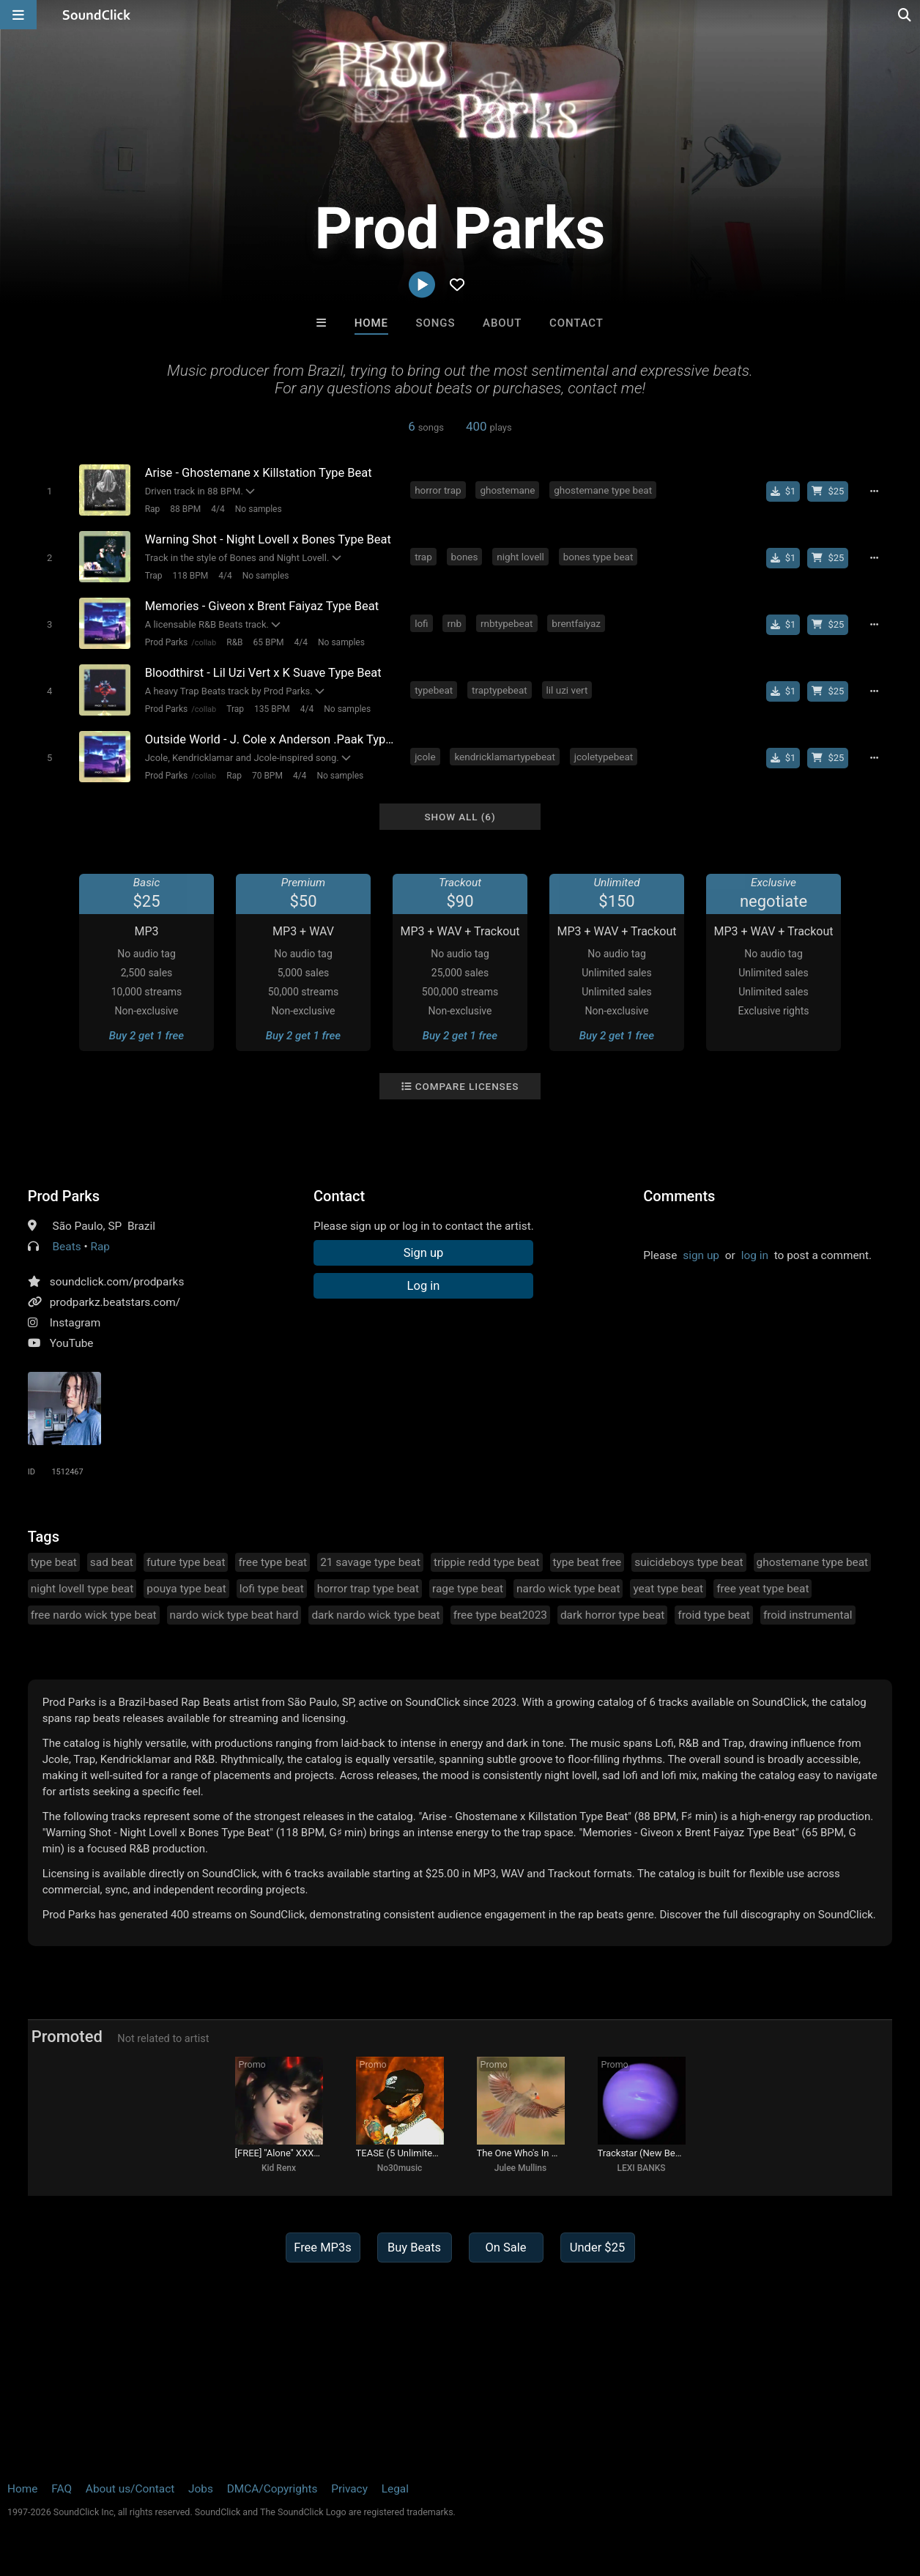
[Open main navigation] (18, 14)
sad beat (111, 1562)
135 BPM (272, 709)
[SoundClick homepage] (96, 15)
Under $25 (597, 2247)
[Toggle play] (49, 491)
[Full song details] (874, 491)
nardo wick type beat (568, 1588)
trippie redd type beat (487, 1562)
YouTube (72, 1343)
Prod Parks (166, 642)
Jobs (200, 2488)
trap (423, 557)
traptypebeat (499, 690)
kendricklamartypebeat (504, 756)
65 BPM (268, 642)
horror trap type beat (368, 1588)
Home (371, 323)
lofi (421, 623)
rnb (454, 623)
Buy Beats (414, 2247)
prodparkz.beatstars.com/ (115, 1302)
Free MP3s (323, 2247)
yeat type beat (668, 1588)
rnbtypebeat (507, 623)
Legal (395, 2488)
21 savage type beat (370, 1562)
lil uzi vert (567, 690)
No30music (400, 2168)
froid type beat (714, 1615)
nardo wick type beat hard (234, 1615)
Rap (152, 509)
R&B (234, 642)
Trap (154, 576)
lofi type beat (272, 1588)
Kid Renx (278, 2168)
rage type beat (467, 1588)
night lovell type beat (82, 1588)
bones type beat (598, 557)
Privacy (349, 2488)
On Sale (505, 2247)
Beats (67, 1246)
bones (464, 557)
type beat (54, 1562)
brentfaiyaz (576, 623)
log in (754, 1255)
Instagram (75, 1322)
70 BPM (267, 776)
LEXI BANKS (641, 2168)
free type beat (272, 1562)
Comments (679, 1196)
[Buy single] (783, 491)
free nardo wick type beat (94, 1615)
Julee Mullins (520, 2168)
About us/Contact (130, 2488)
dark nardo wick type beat (375, 1615)
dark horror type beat (612, 1615)
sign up (701, 1255)
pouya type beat (186, 1588)
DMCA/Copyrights (272, 2488)
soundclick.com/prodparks (117, 1281)
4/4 (217, 509)
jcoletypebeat (603, 756)
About (502, 323)
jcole (425, 756)
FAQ (61, 2488)
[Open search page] (905, 14)
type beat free (587, 1562)
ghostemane (507, 490)
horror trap (438, 490)
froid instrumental (808, 1615)
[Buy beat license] (827, 491)
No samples (258, 509)
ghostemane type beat (603, 490)
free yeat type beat (762, 1588)
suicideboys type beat (688, 1562)
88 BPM (185, 509)
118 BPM (191, 576)
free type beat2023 (500, 1615)
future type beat (186, 1562)
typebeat (434, 690)
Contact (576, 323)
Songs (436, 323)
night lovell (520, 557)
